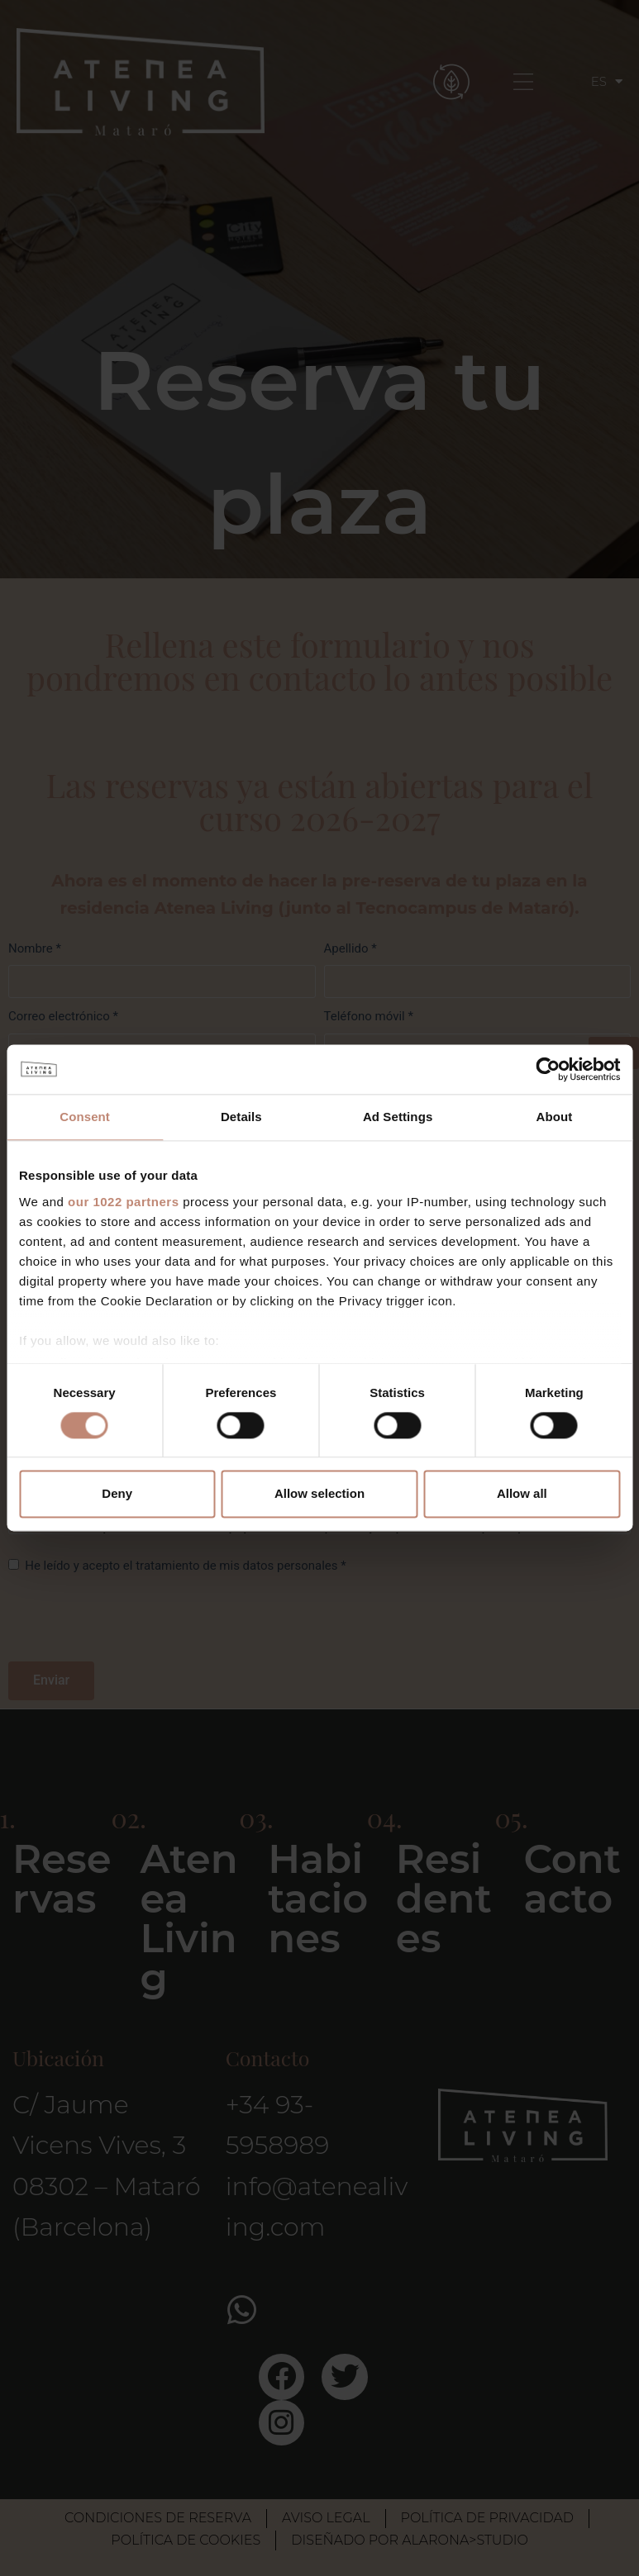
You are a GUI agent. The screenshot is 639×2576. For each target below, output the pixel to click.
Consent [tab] (85, 1117)
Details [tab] (241, 1117)
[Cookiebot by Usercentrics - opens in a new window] (547, 1069)
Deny (117, 1494)
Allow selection (319, 1494)
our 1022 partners (123, 1202)
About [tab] (554, 1117)
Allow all (522, 1494)
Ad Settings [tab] (397, 1117)
